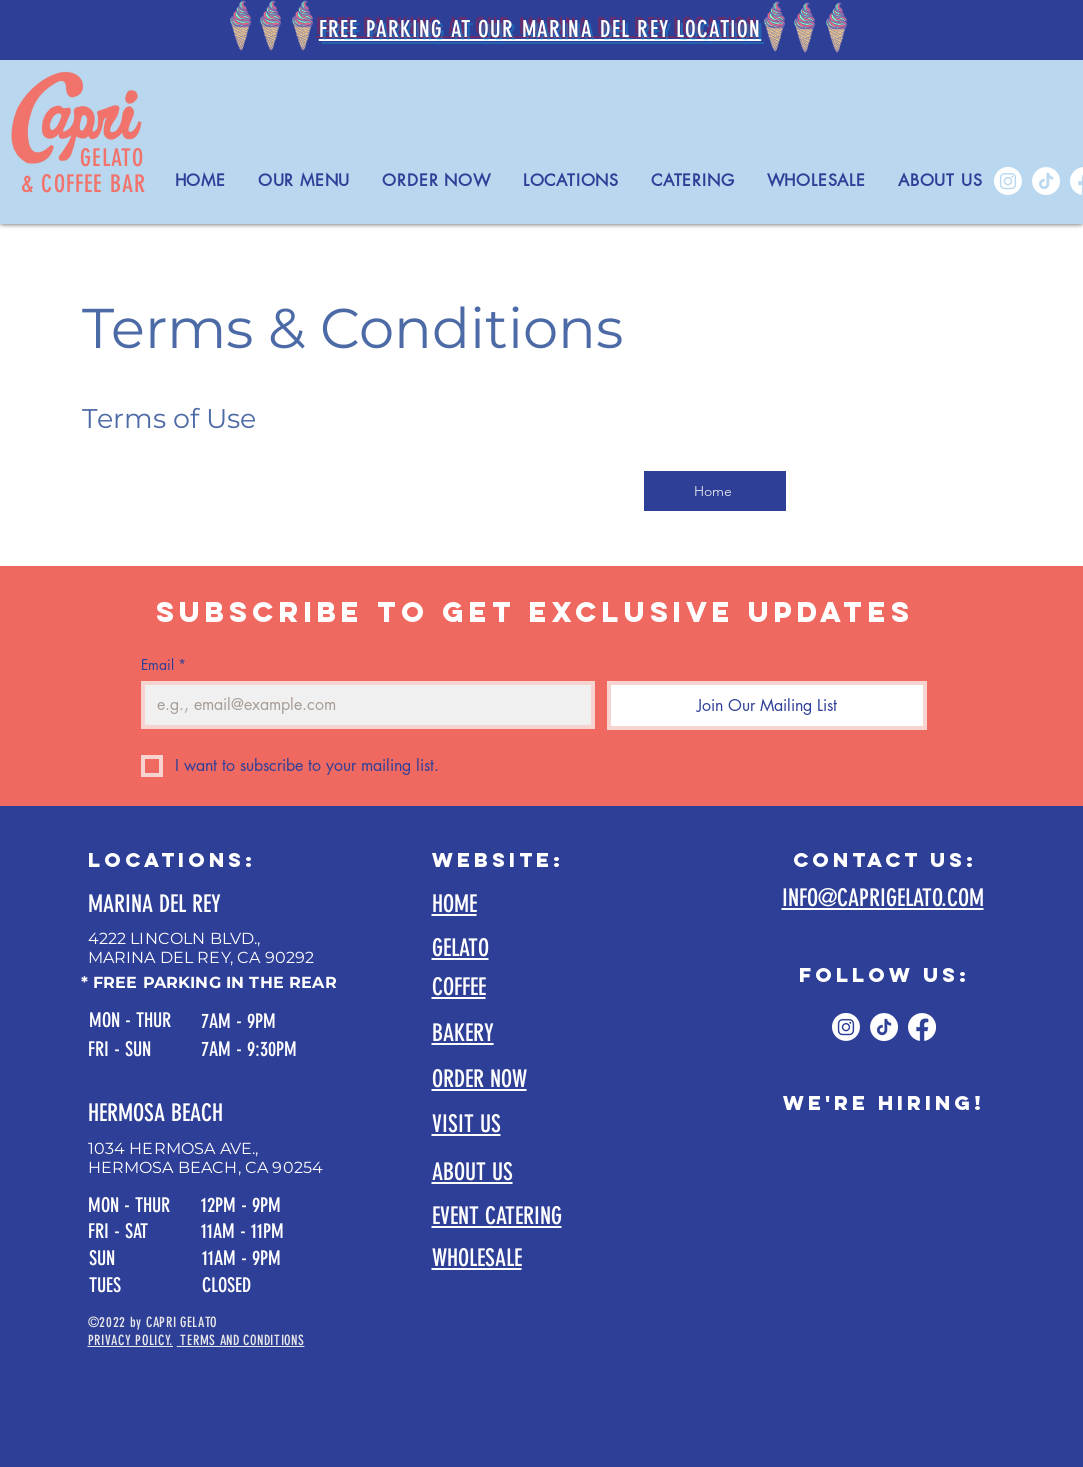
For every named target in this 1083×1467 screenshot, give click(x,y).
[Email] (362, 705)
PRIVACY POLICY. (131, 1340)
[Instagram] (1008, 181)
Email (163, 664)
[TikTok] (1046, 181)
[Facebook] (922, 1027)
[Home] (715, 491)
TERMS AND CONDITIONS (241, 1340)
